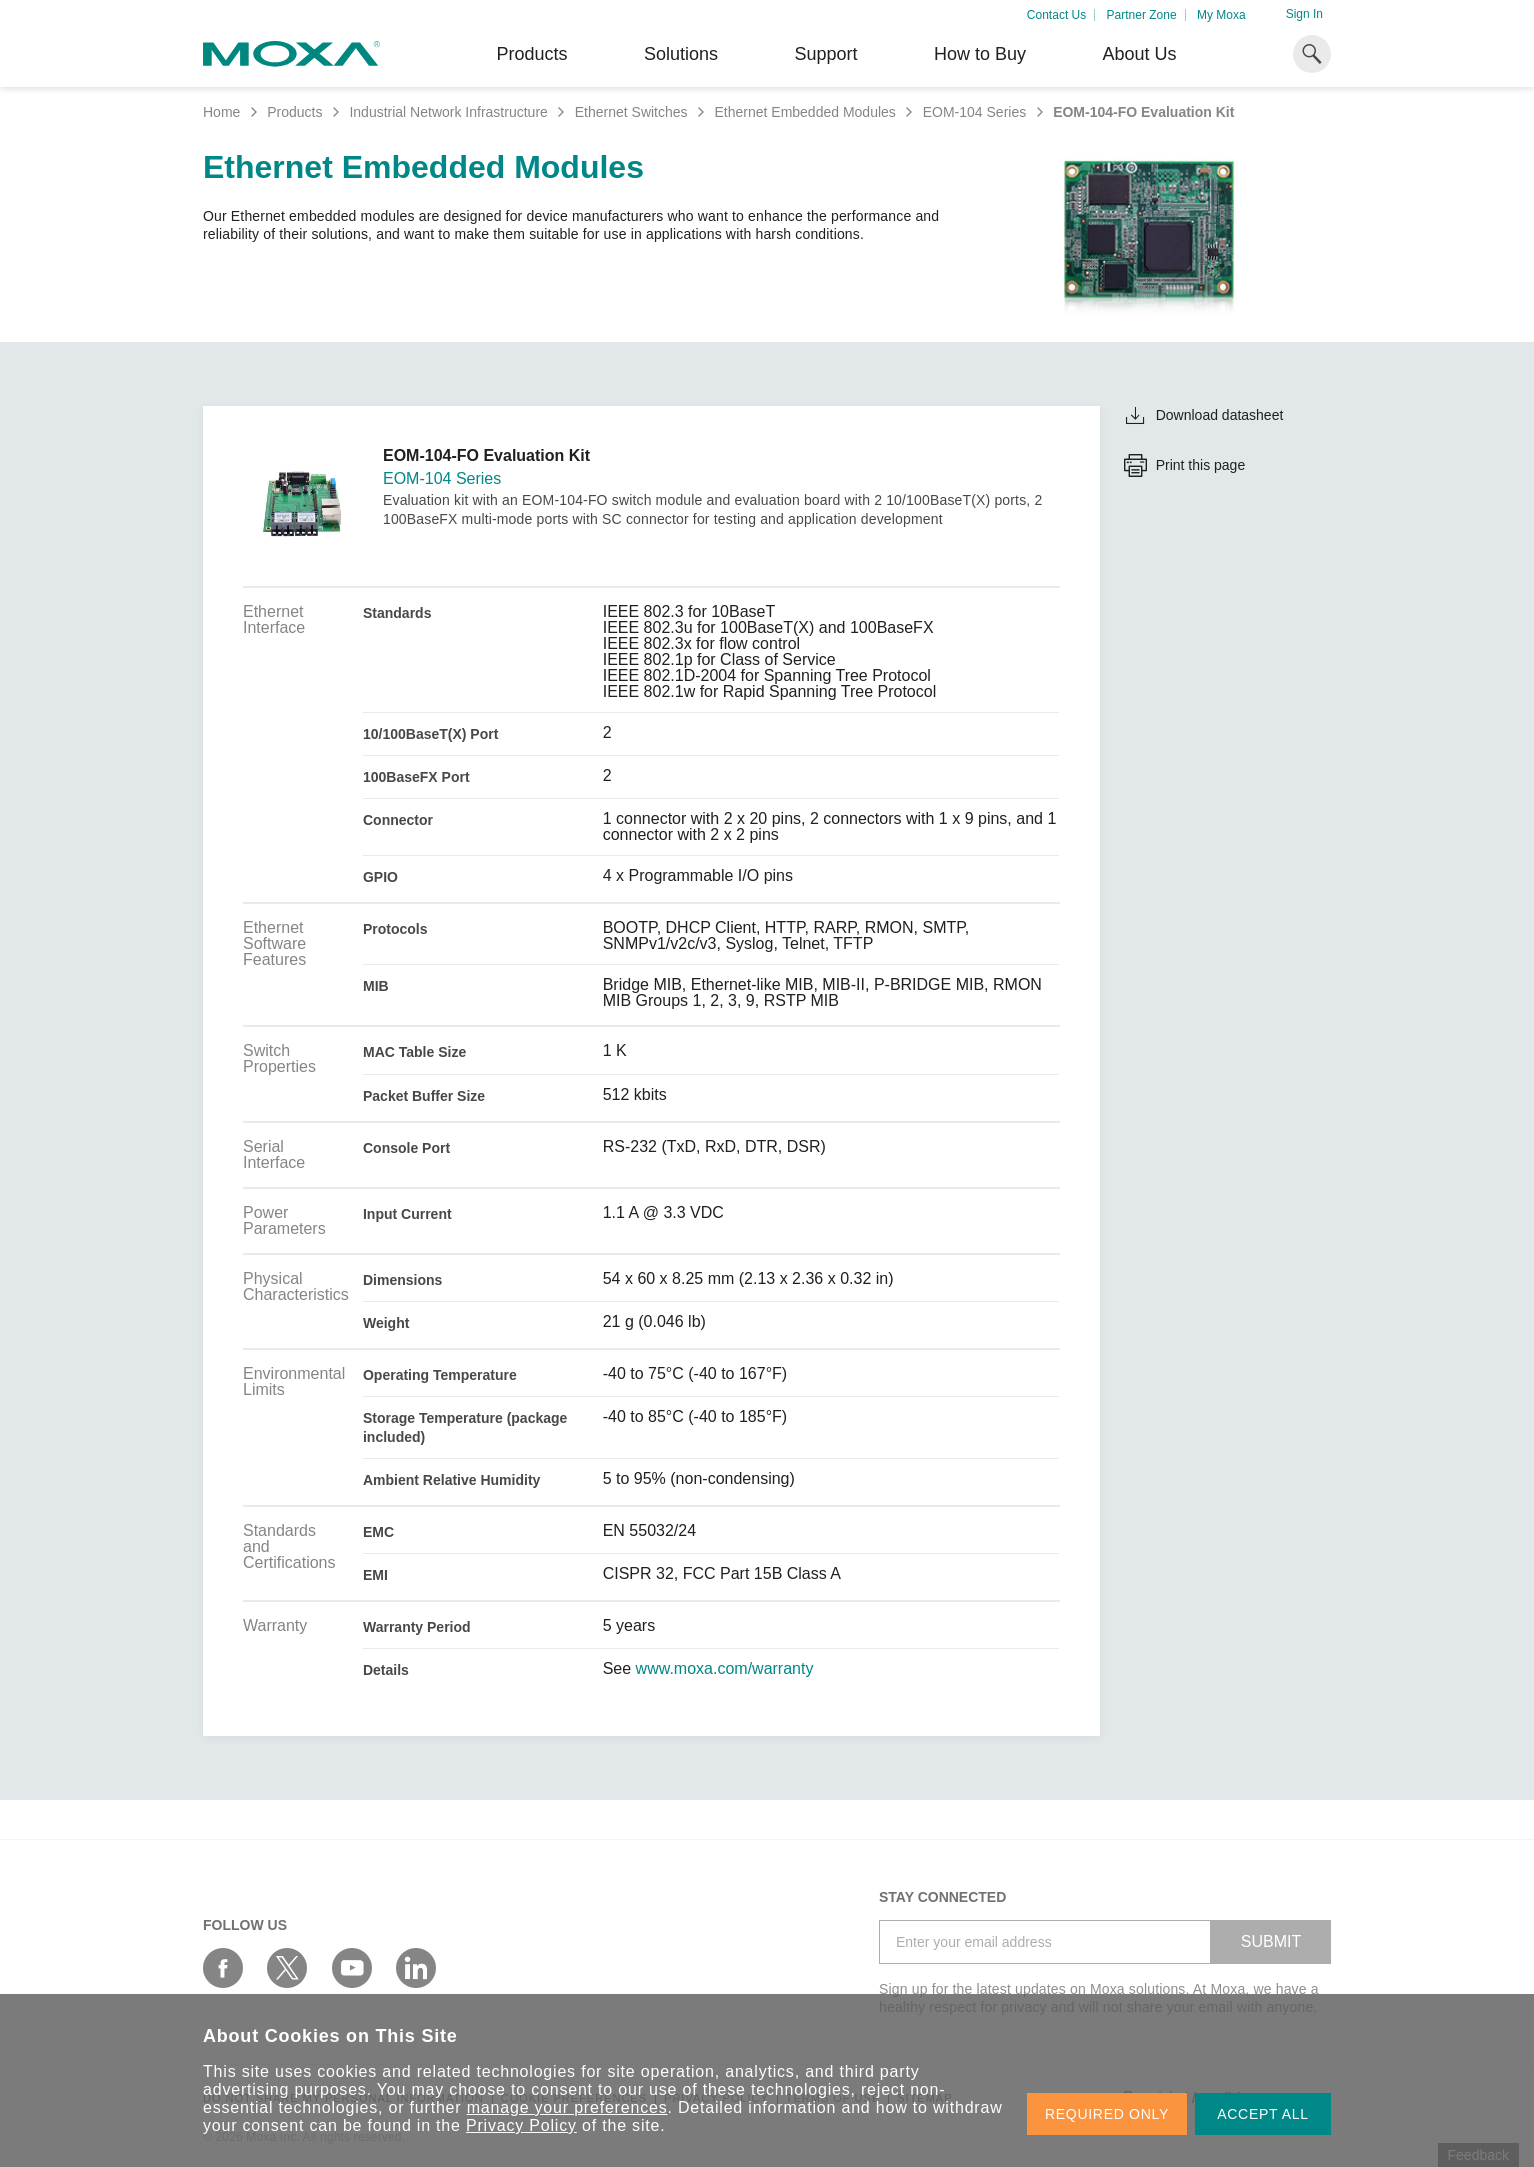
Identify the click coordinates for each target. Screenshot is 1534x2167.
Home (221, 112)
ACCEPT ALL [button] (1263, 2114)
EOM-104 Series (974, 112)
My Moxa (1221, 15)
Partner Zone (1142, 15)
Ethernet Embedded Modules (804, 112)
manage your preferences (567, 2107)
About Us (1139, 54)
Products (294, 112)
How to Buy (980, 54)
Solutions (681, 54)
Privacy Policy (521, 2125)
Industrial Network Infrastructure (448, 112)
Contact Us (1056, 15)
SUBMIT (1271, 1941)
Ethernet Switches (631, 112)
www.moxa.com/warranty (725, 1669)
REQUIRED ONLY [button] (1107, 2114)
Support (825, 54)
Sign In (1304, 14)
